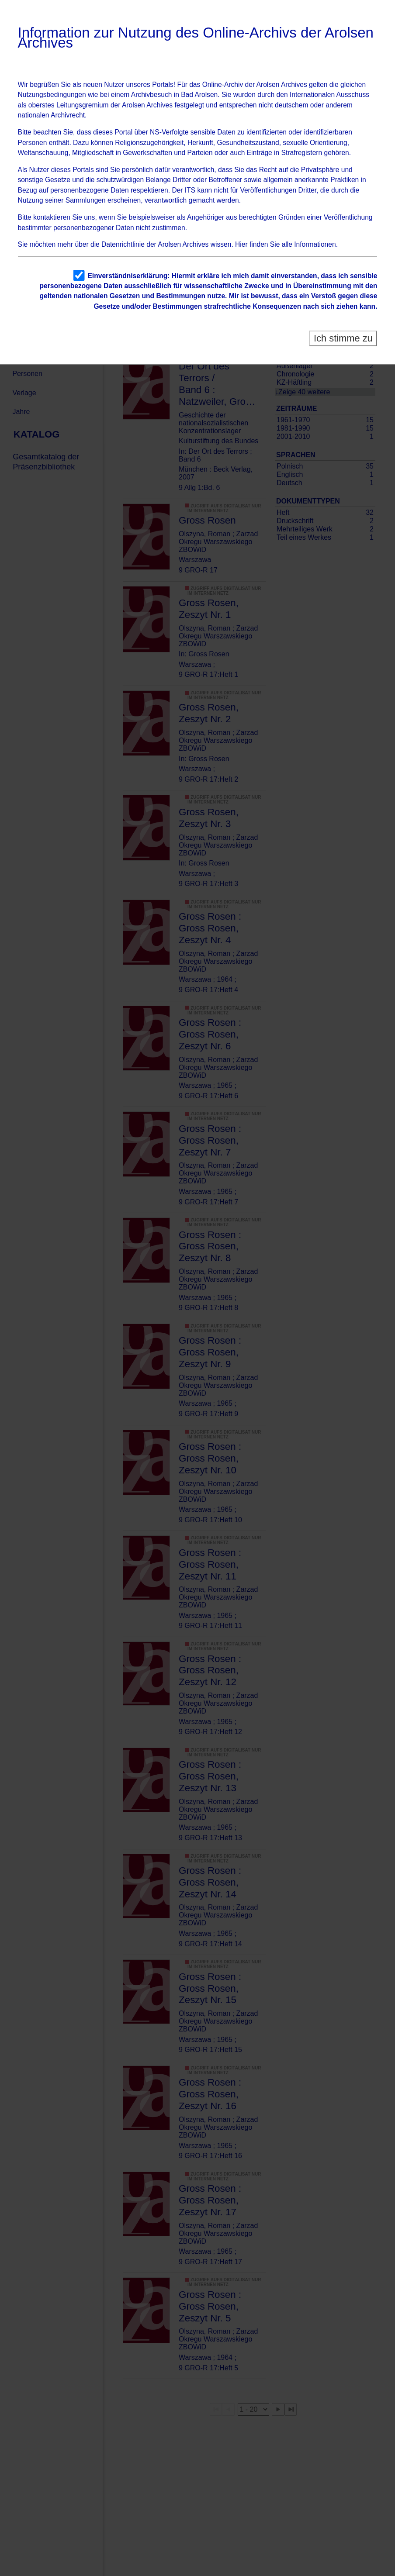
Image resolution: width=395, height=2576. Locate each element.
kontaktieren (51, 217)
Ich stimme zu (343, 338)
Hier (241, 244)
